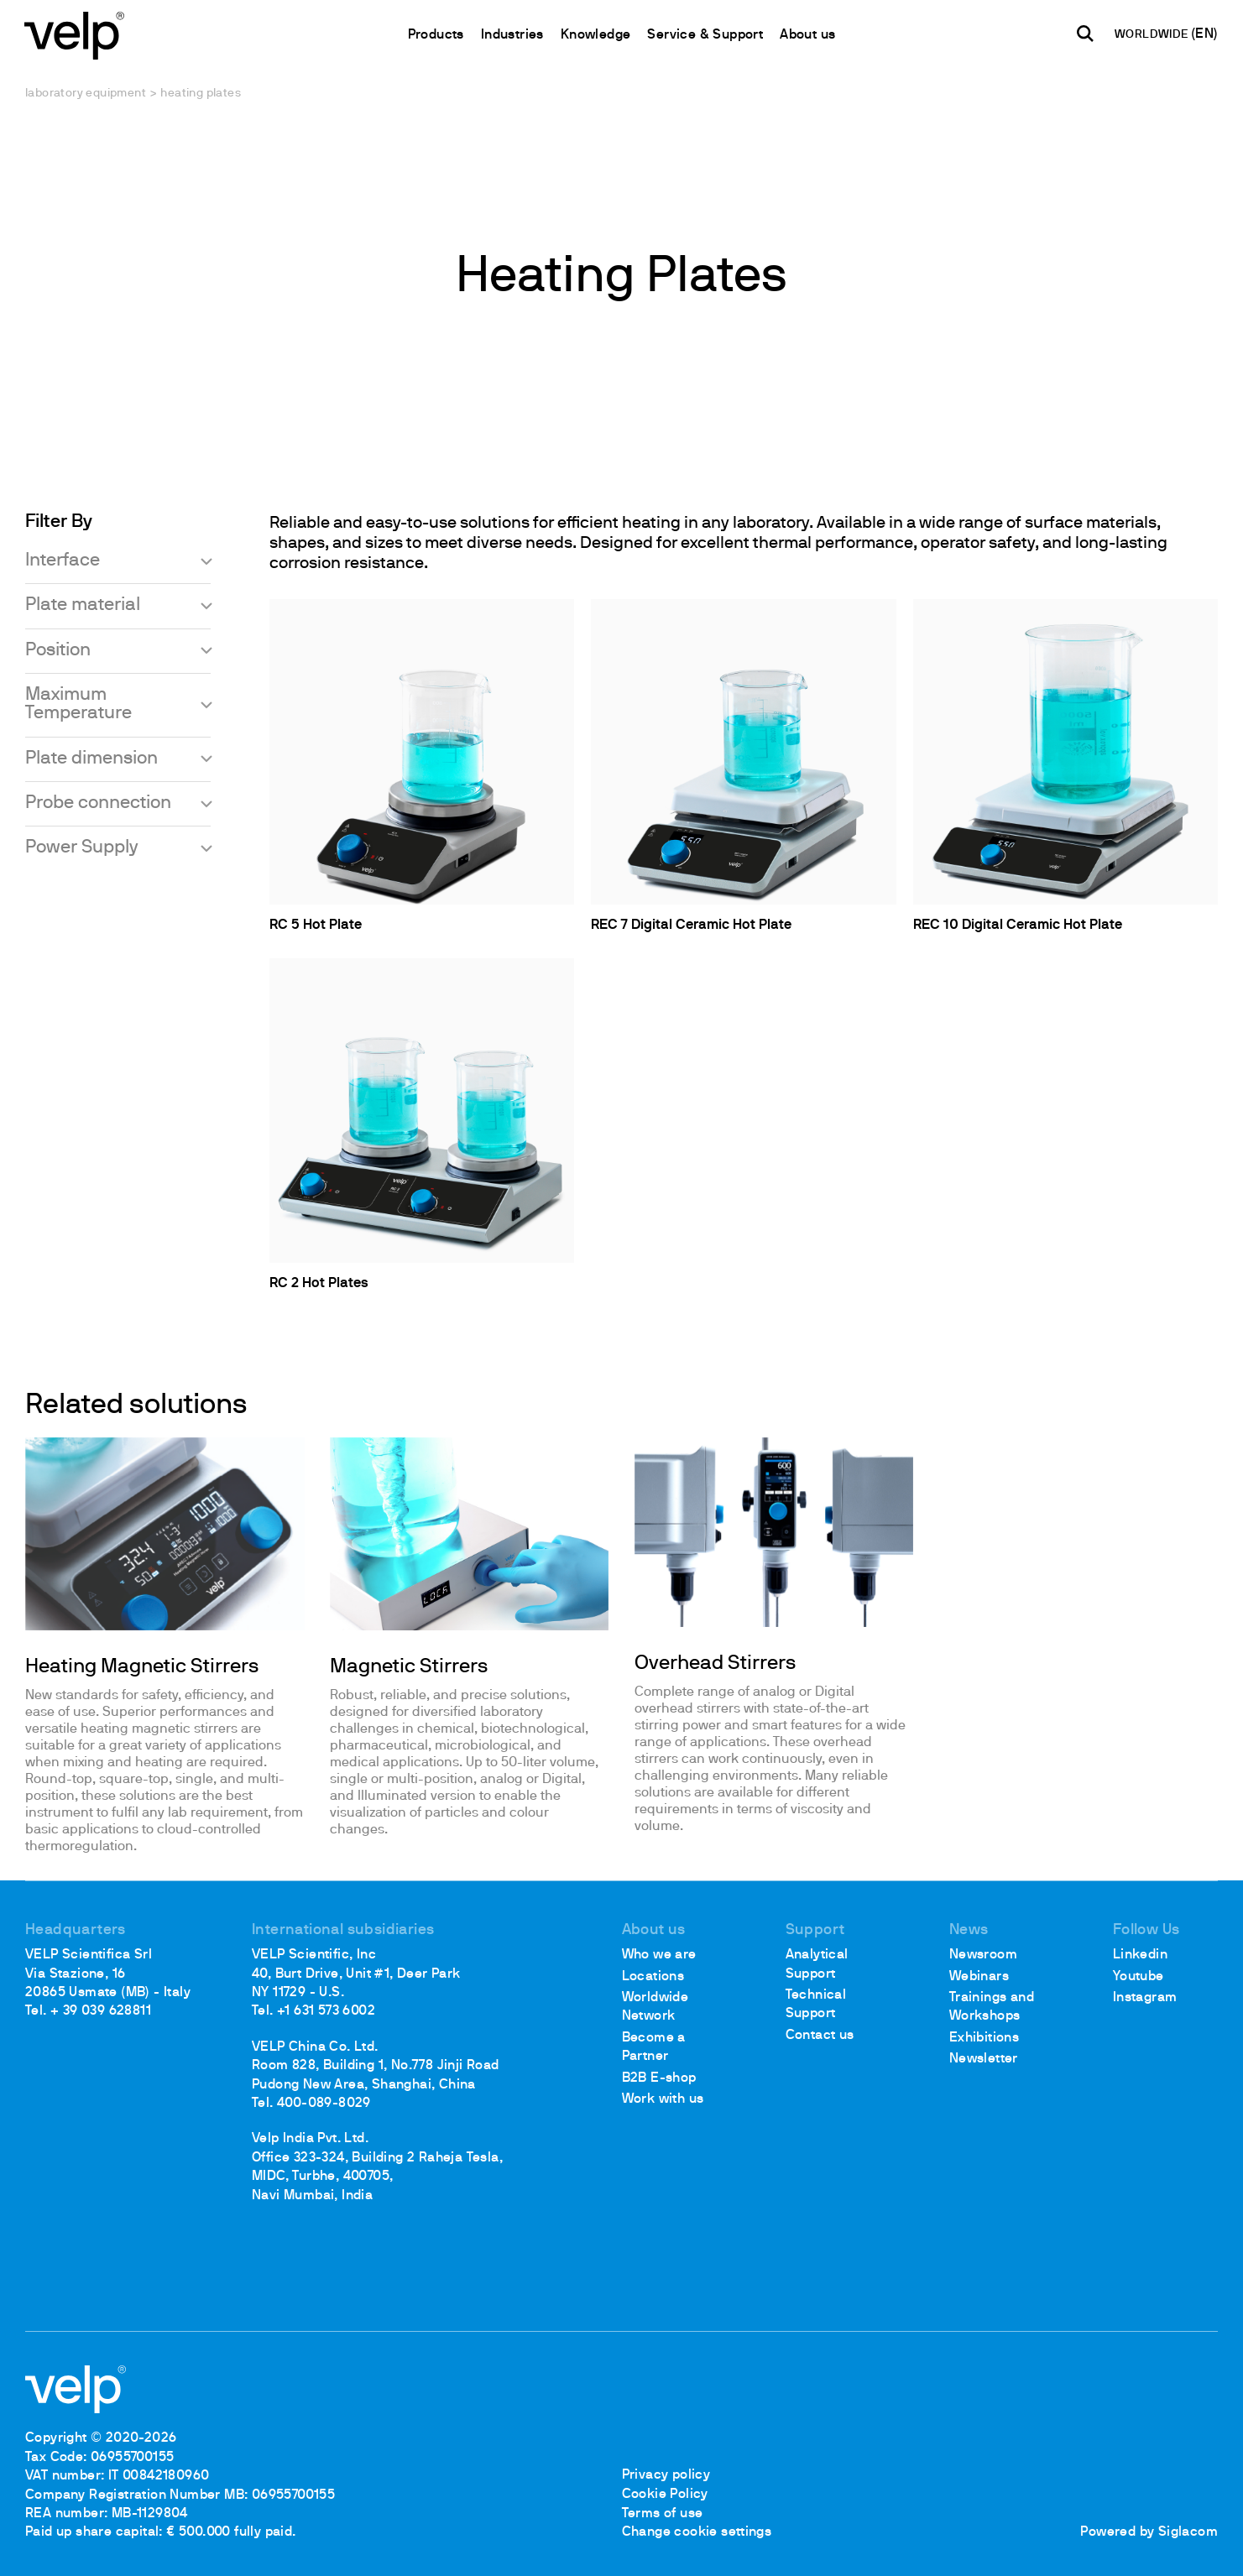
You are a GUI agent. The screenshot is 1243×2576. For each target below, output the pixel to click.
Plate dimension (91, 759)
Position (58, 651)
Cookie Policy (665, 2495)
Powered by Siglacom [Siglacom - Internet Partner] (1149, 2532)
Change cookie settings (697, 2532)
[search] (1084, 34)
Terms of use (662, 2514)
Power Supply (81, 849)
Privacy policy (666, 2476)
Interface (62, 561)
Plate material (82, 606)
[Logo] (75, 34)
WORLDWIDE (1152, 35)
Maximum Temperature (78, 704)
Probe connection (98, 804)
